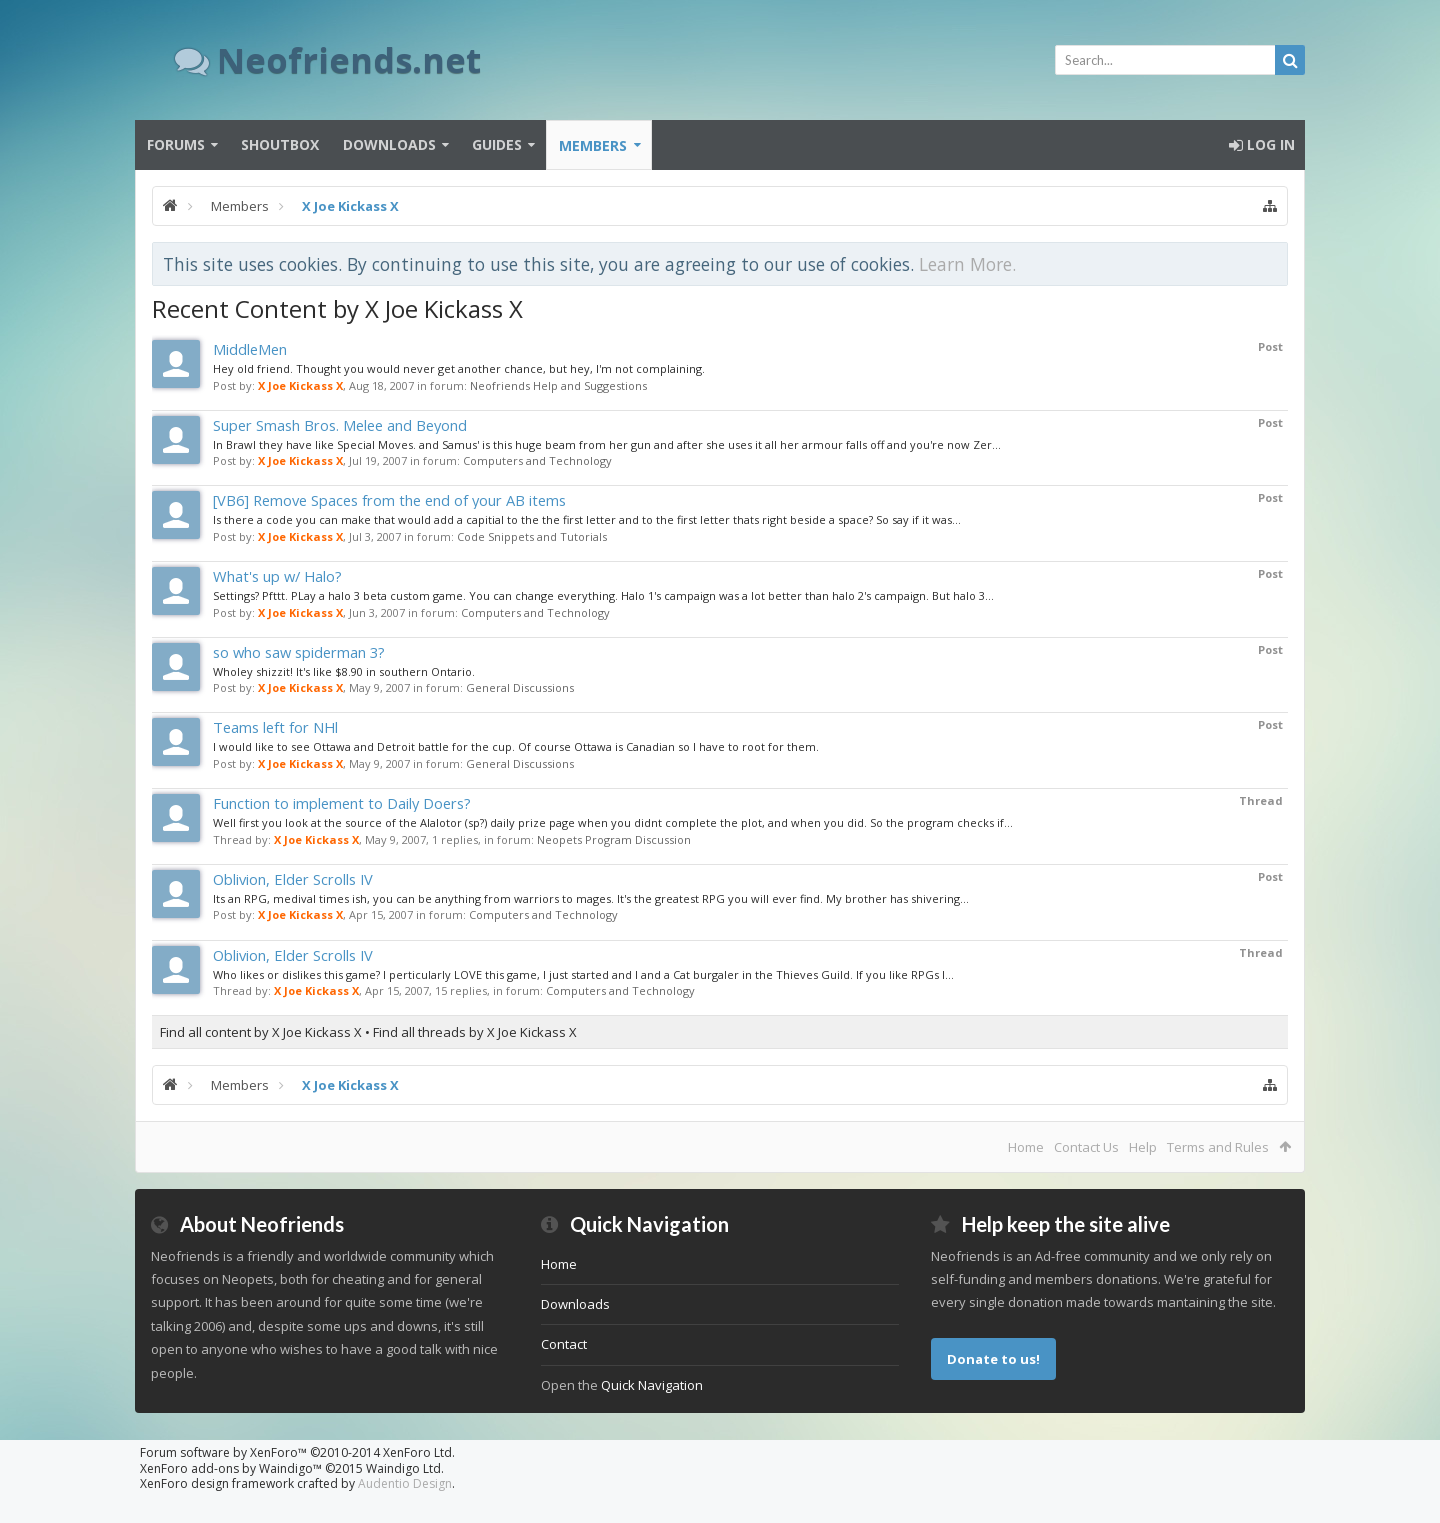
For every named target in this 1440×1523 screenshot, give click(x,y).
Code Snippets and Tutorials (532, 536)
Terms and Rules (1218, 1147)
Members (593, 145)
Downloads (389, 144)
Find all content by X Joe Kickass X (261, 1032)
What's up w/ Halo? (277, 576)
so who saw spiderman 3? (299, 652)
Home (1026, 1147)
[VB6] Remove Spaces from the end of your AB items (389, 500)
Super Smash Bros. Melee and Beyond (340, 425)
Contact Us (1086, 1147)
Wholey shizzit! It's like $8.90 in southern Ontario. (344, 671)
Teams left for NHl (275, 727)
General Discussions (520, 687)
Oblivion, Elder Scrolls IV (293, 879)
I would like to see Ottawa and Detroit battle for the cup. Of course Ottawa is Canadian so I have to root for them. (516, 746)
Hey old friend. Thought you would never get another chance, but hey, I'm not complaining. (459, 368)
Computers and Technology (537, 460)
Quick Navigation (652, 1385)
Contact (564, 1344)
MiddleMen (250, 349)
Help (1143, 1147)
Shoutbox (280, 144)
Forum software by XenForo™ (297, 1452)
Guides (497, 144)
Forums (176, 144)
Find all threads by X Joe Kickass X (475, 1032)
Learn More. (967, 264)
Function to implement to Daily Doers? (342, 803)
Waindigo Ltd (403, 1468)
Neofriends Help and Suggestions (558, 385)
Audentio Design (405, 1483)
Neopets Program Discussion (614, 839)
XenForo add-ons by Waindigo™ (231, 1468)
